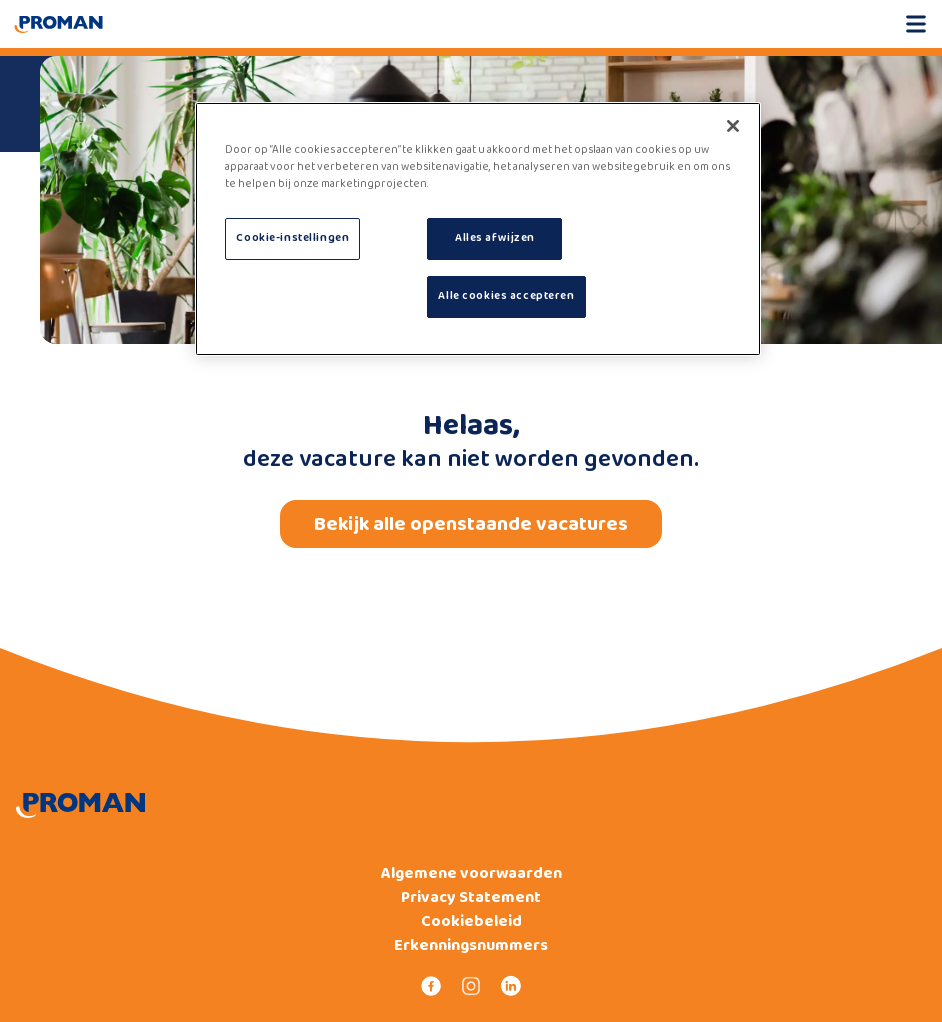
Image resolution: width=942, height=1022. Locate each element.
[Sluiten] (733, 126)
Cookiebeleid (471, 922)
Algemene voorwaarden (471, 874)
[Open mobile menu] (916, 24)
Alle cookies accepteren (506, 296)
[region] (477, 229)
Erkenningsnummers (471, 946)
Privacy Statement (471, 898)
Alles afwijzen (495, 238)
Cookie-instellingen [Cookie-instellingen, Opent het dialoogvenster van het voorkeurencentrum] (292, 238)
